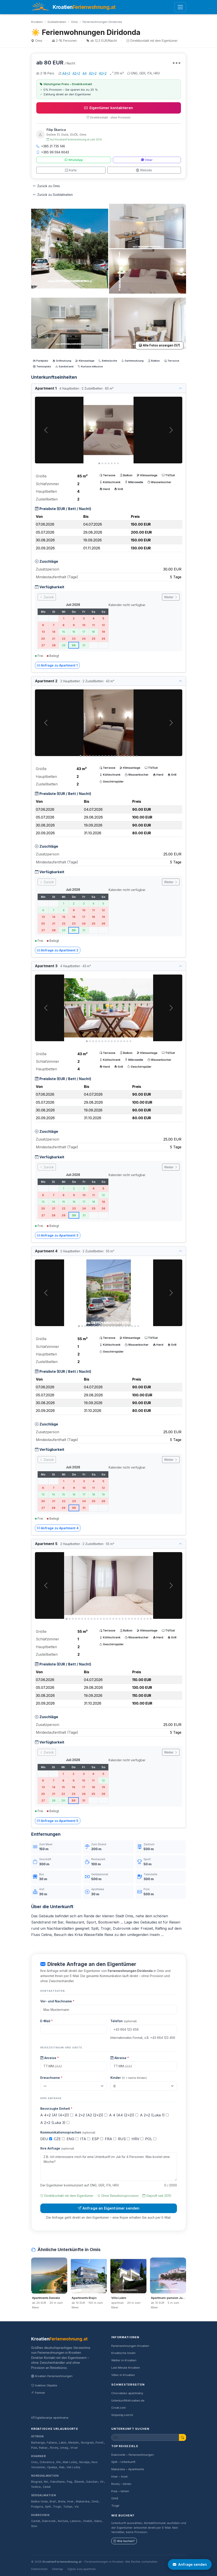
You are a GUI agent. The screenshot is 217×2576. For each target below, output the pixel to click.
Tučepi (67, 2506)
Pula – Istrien (120, 2491)
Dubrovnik (40, 2515)
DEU (46, 2139)
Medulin (73, 2442)
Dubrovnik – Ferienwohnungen (132, 2454)
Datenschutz (39, 2569)
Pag (69, 2481)
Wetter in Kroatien (123, 2360)
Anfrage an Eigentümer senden (109, 2208)
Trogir (57, 2506)
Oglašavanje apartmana (49, 2417)
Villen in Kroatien (123, 2375)
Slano (98, 2521)
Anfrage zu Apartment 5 (57, 1821)
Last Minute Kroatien (125, 2367)
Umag (64, 2447)
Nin (46, 2481)
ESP (97, 2139)
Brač (53, 2501)
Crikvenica (47, 2462)
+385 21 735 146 (50, 146)
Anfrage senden (190, 2564)
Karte (71, 170)
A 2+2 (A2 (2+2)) (91, 2115)
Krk (58, 2462)
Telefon (123, 2021)
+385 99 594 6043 (52, 152)
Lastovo (75, 2521)
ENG (72, 2139)
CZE (59, 2139)
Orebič (87, 2521)
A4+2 (66, 73)
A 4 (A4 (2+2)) (123, 2115)
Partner (38, 2392)
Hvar (70, 2501)
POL (150, 2139)
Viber (146, 160)
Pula (34, 2447)
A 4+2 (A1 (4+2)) (56, 2115)
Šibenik (79, 2481)
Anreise (49, 2058)
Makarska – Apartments (127, 2469)
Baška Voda (39, 2501)
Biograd (36, 2481)
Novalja (84, 2462)
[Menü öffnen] (180, 7)
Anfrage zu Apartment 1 (57, 665)
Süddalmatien (56, 22)
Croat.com (118, 2407)
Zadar (47, 2486)
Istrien (37, 2436)
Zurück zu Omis (46, 186)
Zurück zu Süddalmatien (53, 194)
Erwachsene (51, 2078)
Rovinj (54, 2447)
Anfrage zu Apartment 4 (58, 1528)
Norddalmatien (45, 2475)
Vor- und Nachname (57, 2001)
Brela (61, 2501)
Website (144, 170)
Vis (77, 2506)
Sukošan (92, 2481)
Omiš (94, 2501)
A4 (85, 73)
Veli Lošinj (73, 2467)
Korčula (63, 2521)
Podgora (37, 2506)
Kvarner (38, 2456)
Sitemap (57, 2569)
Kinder (128, 2078)
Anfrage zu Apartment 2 (57, 950)
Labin (62, 2442)
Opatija (52, 2467)
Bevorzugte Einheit (56, 2108)
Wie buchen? (124, 2541)
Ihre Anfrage (57, 2148)
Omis (74, 22)
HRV (137, 2139)
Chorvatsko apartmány (127, 2393)
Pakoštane (57, 2481)
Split (48, 2506)
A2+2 (76, 73)
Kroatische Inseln (123, 2353)
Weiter (171, 597)
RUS (124, 2139)
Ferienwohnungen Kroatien (130, 2346)
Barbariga (38, 2442)
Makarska (82, 2501)
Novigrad (87, 2442)
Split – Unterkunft (123, 2462)
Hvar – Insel (119, 2476)
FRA (110, 2139)
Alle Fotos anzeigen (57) (159, 345)
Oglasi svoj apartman (81, 2569)
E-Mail (46, 2021)
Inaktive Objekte (44, 2385)
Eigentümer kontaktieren (108, 108)
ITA (85, 2139)
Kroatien (37, 22)
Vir (102, 2481)
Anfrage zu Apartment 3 (57, 1235)
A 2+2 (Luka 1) (154, 2115)
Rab (62, 2467)
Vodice (36, 2486)
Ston (34, 2526)
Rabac (43, 2447)
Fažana (52, 2442)
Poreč (99, 2442)
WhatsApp (74, 160)
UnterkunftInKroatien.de (127, 2400)
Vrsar (74, 2447)
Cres (34, 2462)
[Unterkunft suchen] (145, 2437)
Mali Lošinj (70, 2462)
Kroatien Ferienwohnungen (52, 2376)
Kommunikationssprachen (67, 2132)
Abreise (119, 2058)
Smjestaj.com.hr (122, 2415)
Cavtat (35, 2521)
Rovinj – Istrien (121, 2484)
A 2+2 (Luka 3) (54, 2122)
